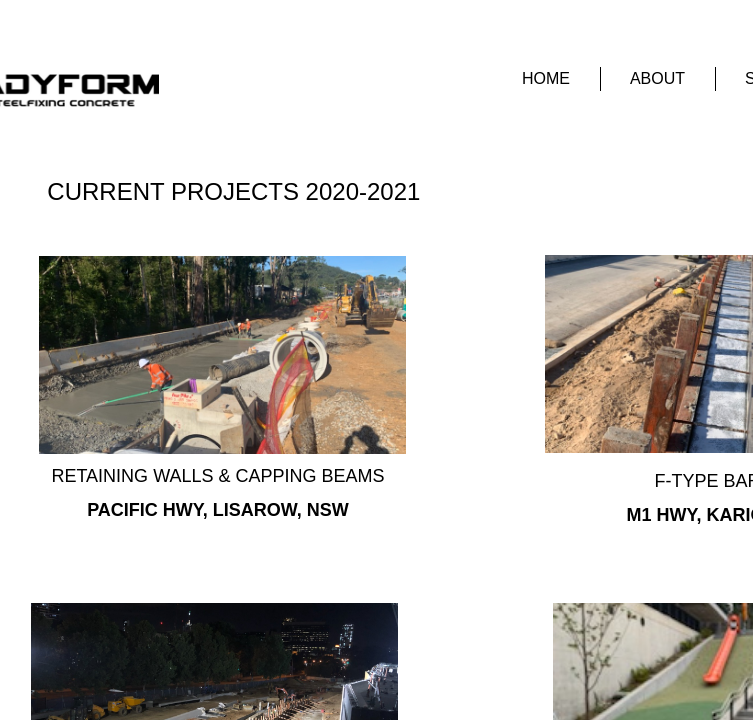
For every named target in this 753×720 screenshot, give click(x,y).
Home (546, 78)
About (657, 78)
